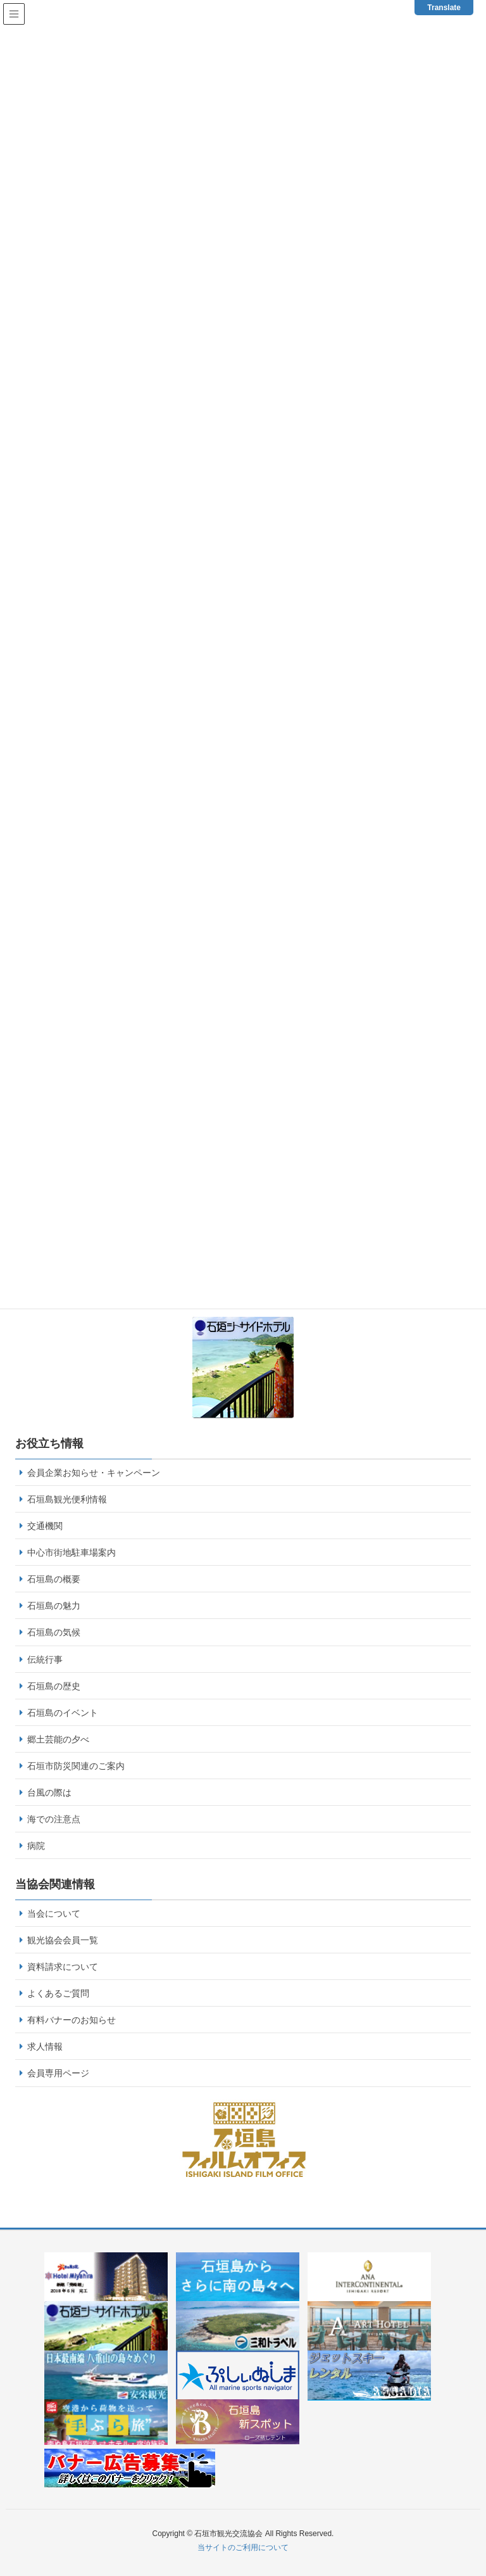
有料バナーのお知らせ (71, 2020)
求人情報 (45, 2046)
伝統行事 (45, 1659)
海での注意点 (53, 1819)
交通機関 (45, 1526)
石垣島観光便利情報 (67, 1499)
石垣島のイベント (62, 1713)
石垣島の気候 (53, 1632)
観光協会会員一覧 (62, 1940)
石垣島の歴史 (53, 1686)
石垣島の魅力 (53, 1606)
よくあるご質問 (58, 1993)
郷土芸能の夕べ (58, 1739)
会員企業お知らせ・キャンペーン (93, 1473)
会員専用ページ (58, 2073)
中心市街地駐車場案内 (71, 1552)
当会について (53, 1913)
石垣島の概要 (53, 1579)
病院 (36, 1846)
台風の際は (49, 1792)
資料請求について (62, 1967)
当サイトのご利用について (243, 2547)
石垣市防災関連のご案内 (76, 1766)
